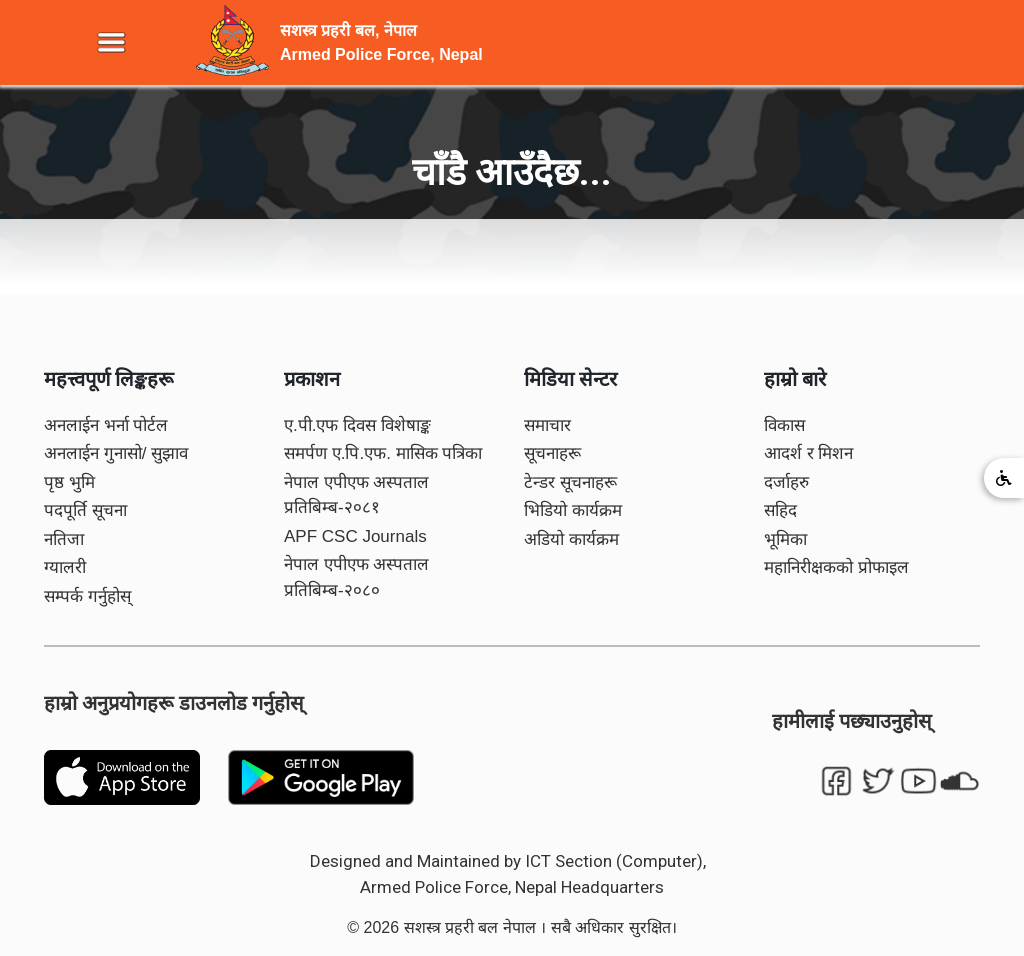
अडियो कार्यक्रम (571, 539)
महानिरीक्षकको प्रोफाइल (836, 567)
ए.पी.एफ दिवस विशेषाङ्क (357, 425)
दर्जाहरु (786, 482)
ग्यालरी (65, 567)
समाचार (547, 425)
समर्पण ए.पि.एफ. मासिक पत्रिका (383, 453)
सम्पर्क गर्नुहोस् (87, 596)
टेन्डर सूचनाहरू (570, 482)
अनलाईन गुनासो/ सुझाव (116, 453)
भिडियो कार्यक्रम (573, 510)
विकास (784, 425)
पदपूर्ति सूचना (85, 510)
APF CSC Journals (355, 536)
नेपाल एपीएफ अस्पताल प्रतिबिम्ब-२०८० (356, 577)
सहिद (780, 510)
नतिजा (64, 539)
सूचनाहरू (552, 453)
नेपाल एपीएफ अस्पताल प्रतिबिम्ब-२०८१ (356, 495)
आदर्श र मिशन (808, 453)
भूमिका (785, 539)
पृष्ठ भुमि (69, 482)
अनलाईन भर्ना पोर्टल (106, 425)
